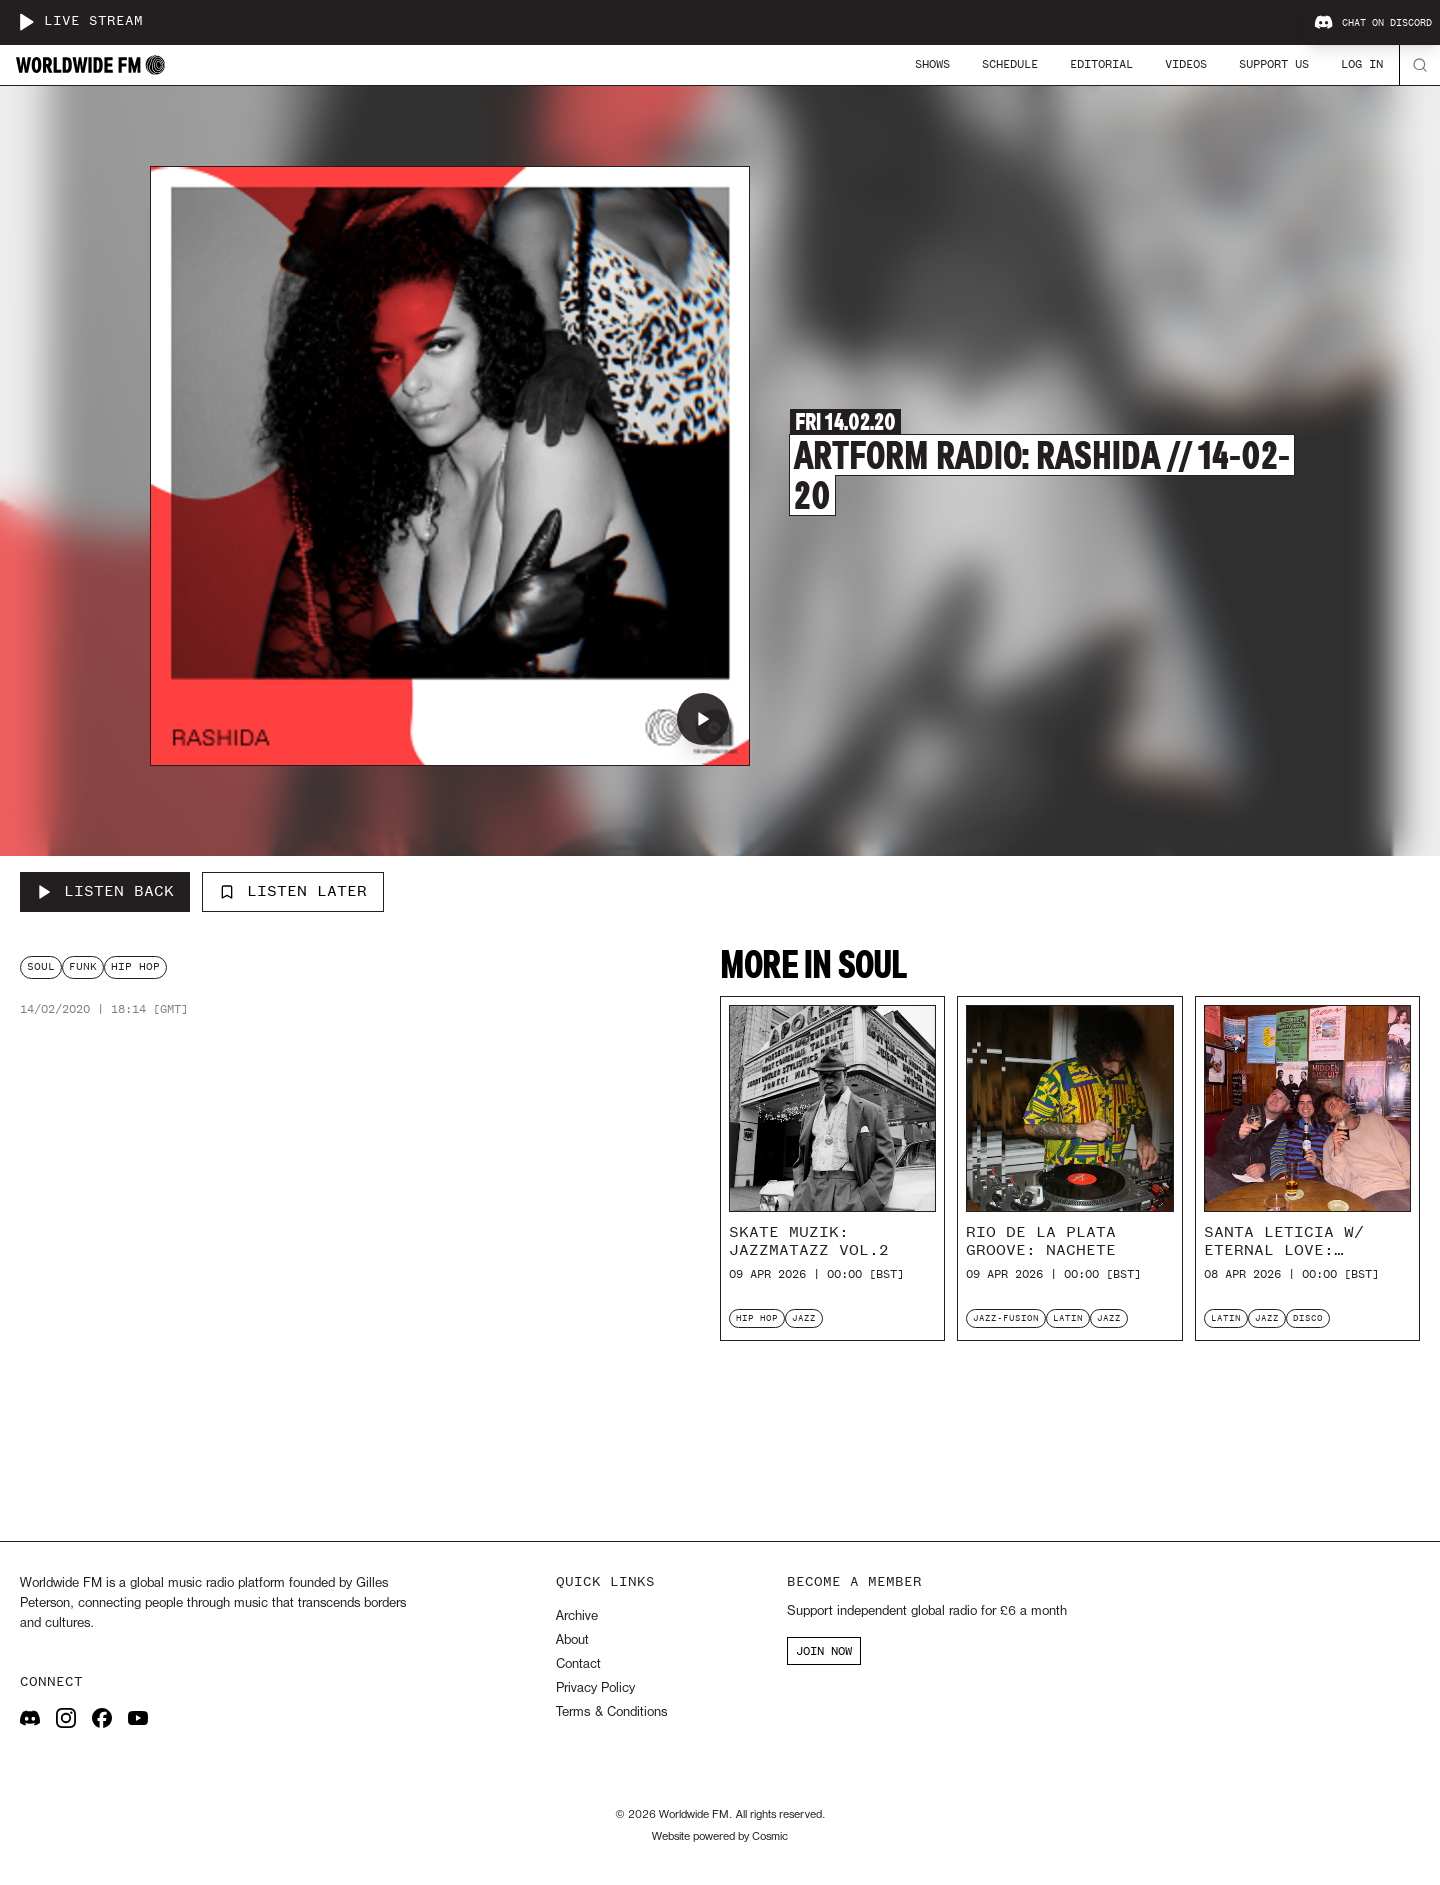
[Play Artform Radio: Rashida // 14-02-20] (703, 719)
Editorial (1101, 64)
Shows (932, 64)
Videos (1186, 64)
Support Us (1274, 64)
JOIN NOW (824, 1651)
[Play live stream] (26, 22)
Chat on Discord (1373, 23)
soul (41, 966)
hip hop (135, 966)
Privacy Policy (595, 1688)
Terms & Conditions (611, 1712)
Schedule (1010, 64)
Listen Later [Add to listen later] (293, 891)
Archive (577, 1616)
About (572, 1640)
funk (83, 966)
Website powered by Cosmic (720, 1837)
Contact (578, 1664)
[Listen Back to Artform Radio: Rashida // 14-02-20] (105, 892)
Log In (1362, 64)
